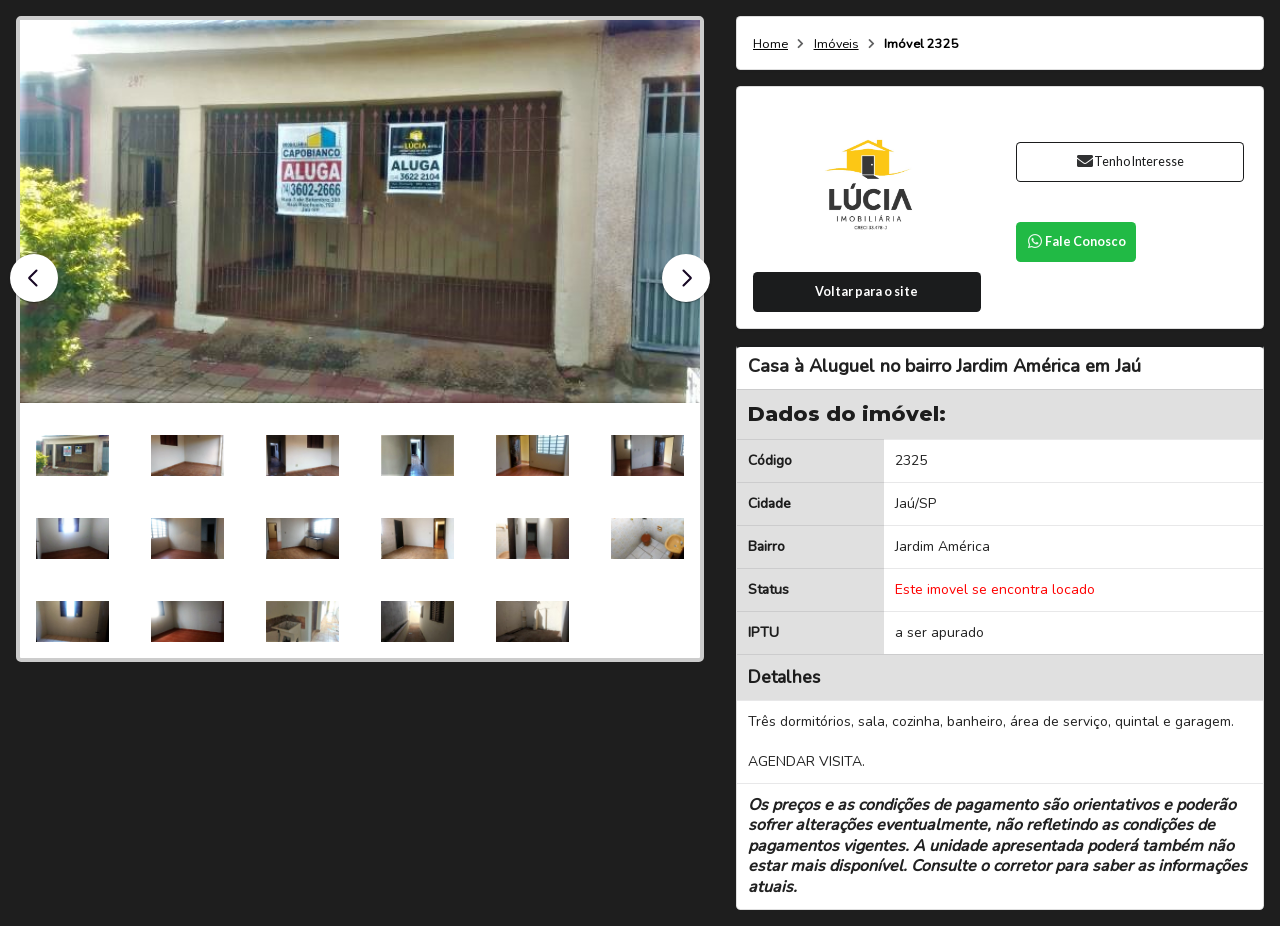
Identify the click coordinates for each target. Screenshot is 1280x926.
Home (770, 44)
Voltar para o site (866, 291)
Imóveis (836, 44)
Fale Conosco (1076, 241)
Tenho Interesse (1129, 161)
